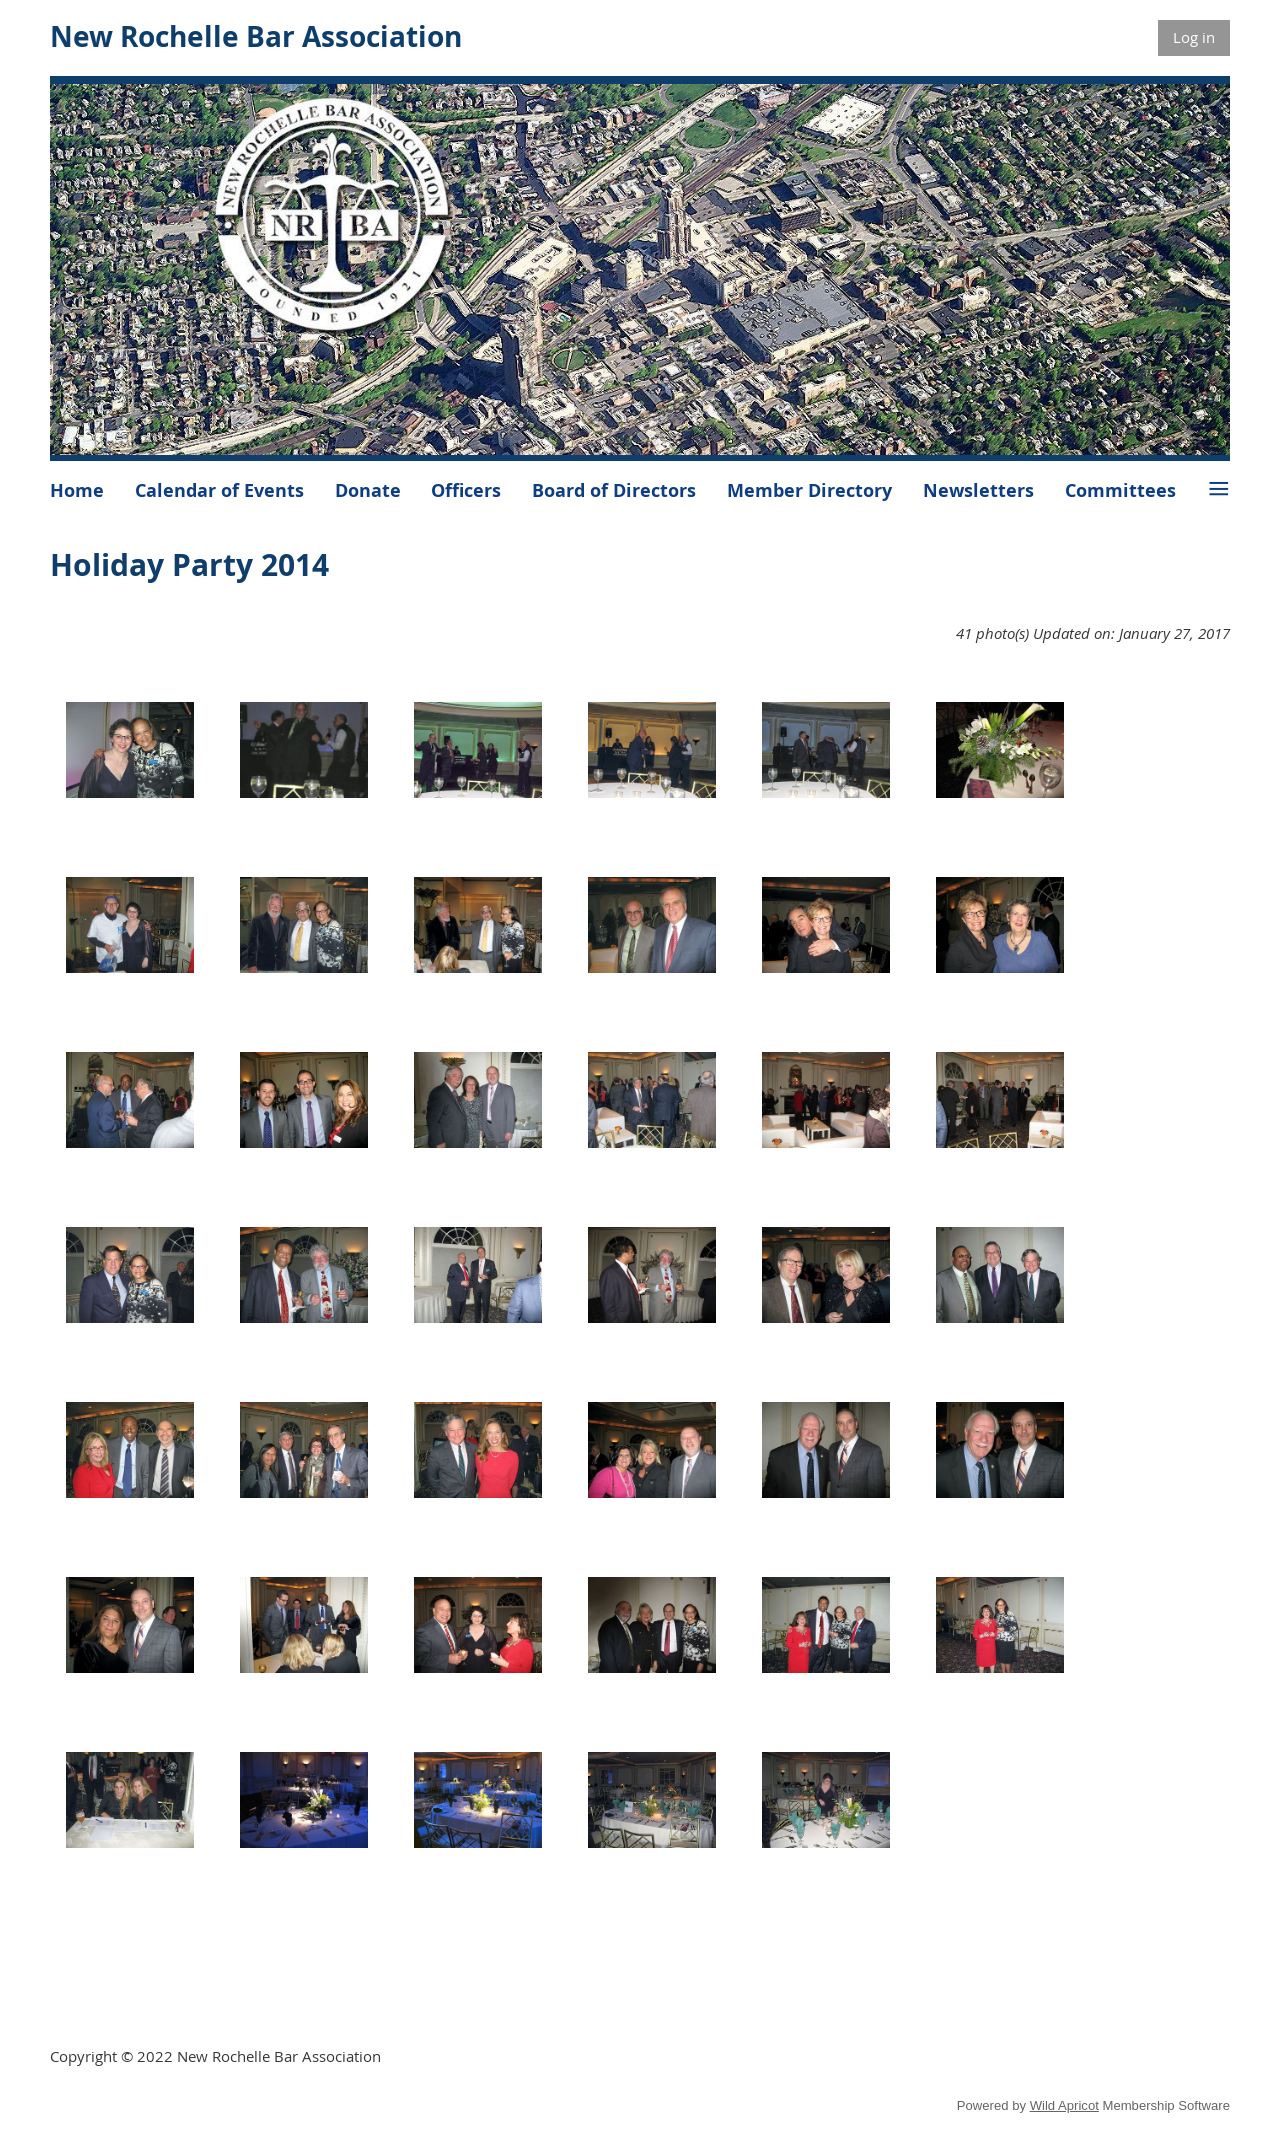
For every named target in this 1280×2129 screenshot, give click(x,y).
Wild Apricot (1064, 2105)
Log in (1194, 37)
